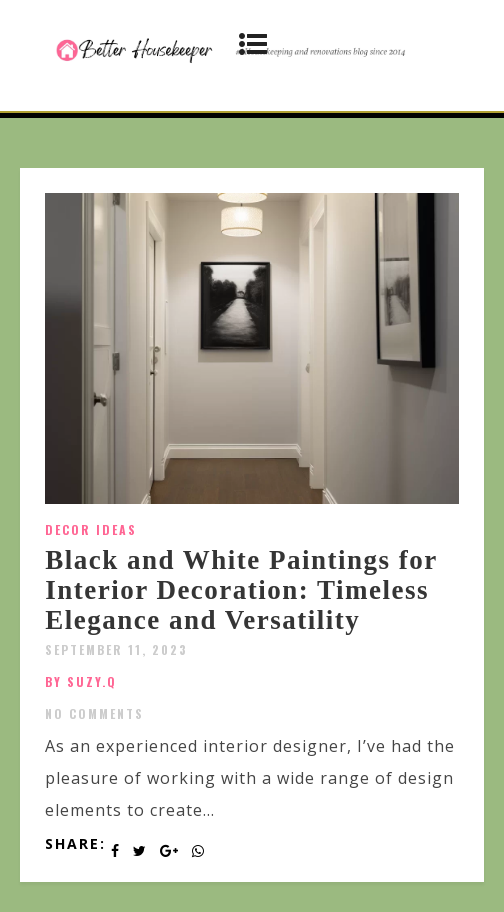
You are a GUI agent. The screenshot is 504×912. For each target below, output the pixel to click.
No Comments (94, 713)
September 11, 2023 (116, 649)
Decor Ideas (91, 529)
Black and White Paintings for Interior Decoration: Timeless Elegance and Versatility (241, 589)
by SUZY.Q (81, 681)
